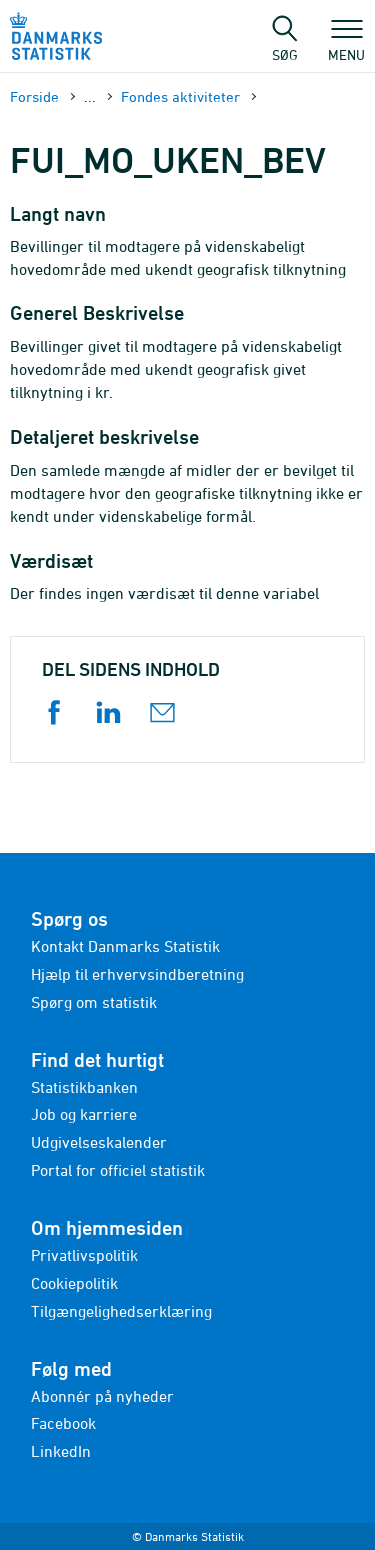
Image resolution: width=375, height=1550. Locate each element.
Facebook (63, 1423)
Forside (34, 96)
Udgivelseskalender (99, 1142)
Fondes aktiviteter (180, 96)
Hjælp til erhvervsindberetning (137, 974)
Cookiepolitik (74, 1283)
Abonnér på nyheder (102, 1396)
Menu (346, 45)
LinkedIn (61, 1451)
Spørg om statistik (94, 1002)
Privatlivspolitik (84, 1255)
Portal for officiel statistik (118, 1170)
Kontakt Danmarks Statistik (125, 946)
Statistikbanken (84, 1087)
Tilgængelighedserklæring (121, 1311)
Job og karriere (84, 1114)
